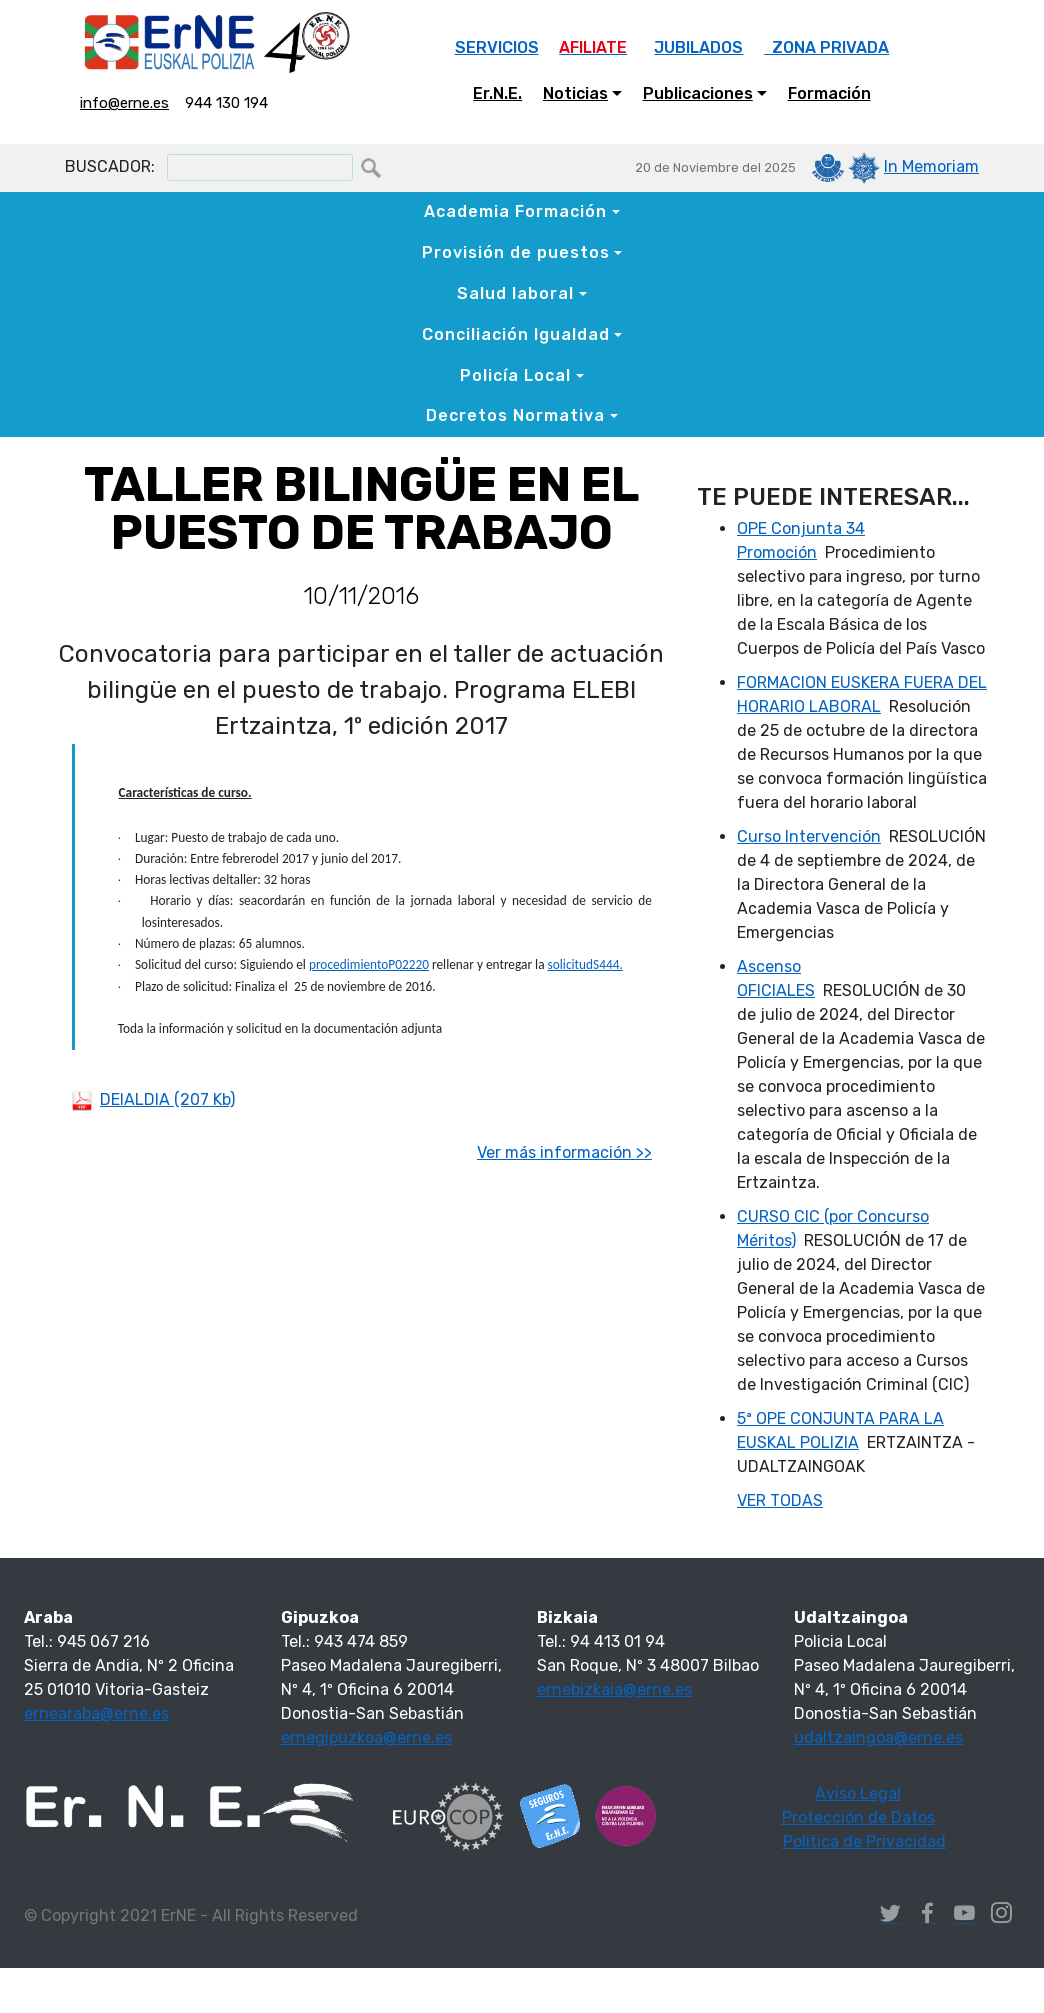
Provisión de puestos (516, 252)
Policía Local (515, 375)
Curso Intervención (809, 836)
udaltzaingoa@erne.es (878, 1737)
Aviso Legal (858, 1793)
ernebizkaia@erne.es (614, 1689)
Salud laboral (515, 293)
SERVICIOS (497, 47)
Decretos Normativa (515, 415)
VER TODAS (780, 1500)
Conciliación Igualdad (516, 334)
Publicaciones (698, 93)
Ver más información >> (564, 1152)
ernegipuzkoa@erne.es (366, 1737)
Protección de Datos (858, 1817)
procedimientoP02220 (369, 964)
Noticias (575, 93)
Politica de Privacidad (864, 1841)
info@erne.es (124, 103)
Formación (829, 93)
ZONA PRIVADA (826, 47)
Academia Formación (515, 211)
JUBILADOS (698, 47)
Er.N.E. (497, 93)
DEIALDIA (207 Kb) (167, 1099)
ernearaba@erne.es (96, 1713)
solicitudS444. (585, 964)
